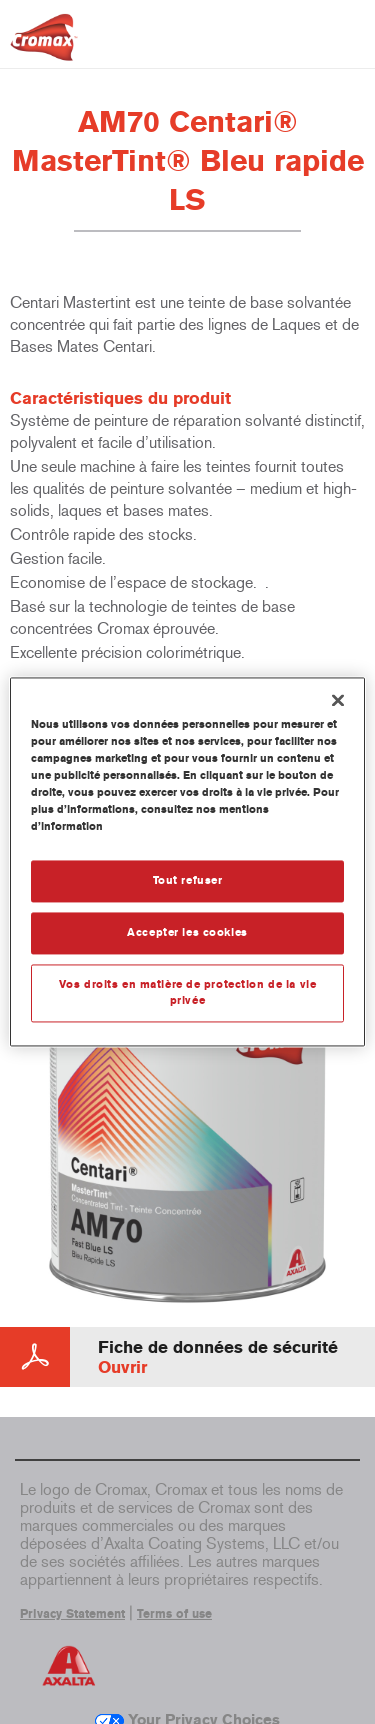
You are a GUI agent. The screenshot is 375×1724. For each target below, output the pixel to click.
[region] (187, 861)
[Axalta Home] (44, 45)
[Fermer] (338, 700)
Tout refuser (188, 881)
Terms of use (174, 1614)
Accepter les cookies (187, 933)
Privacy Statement (72, 1614)
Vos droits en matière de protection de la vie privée (188, 993)
